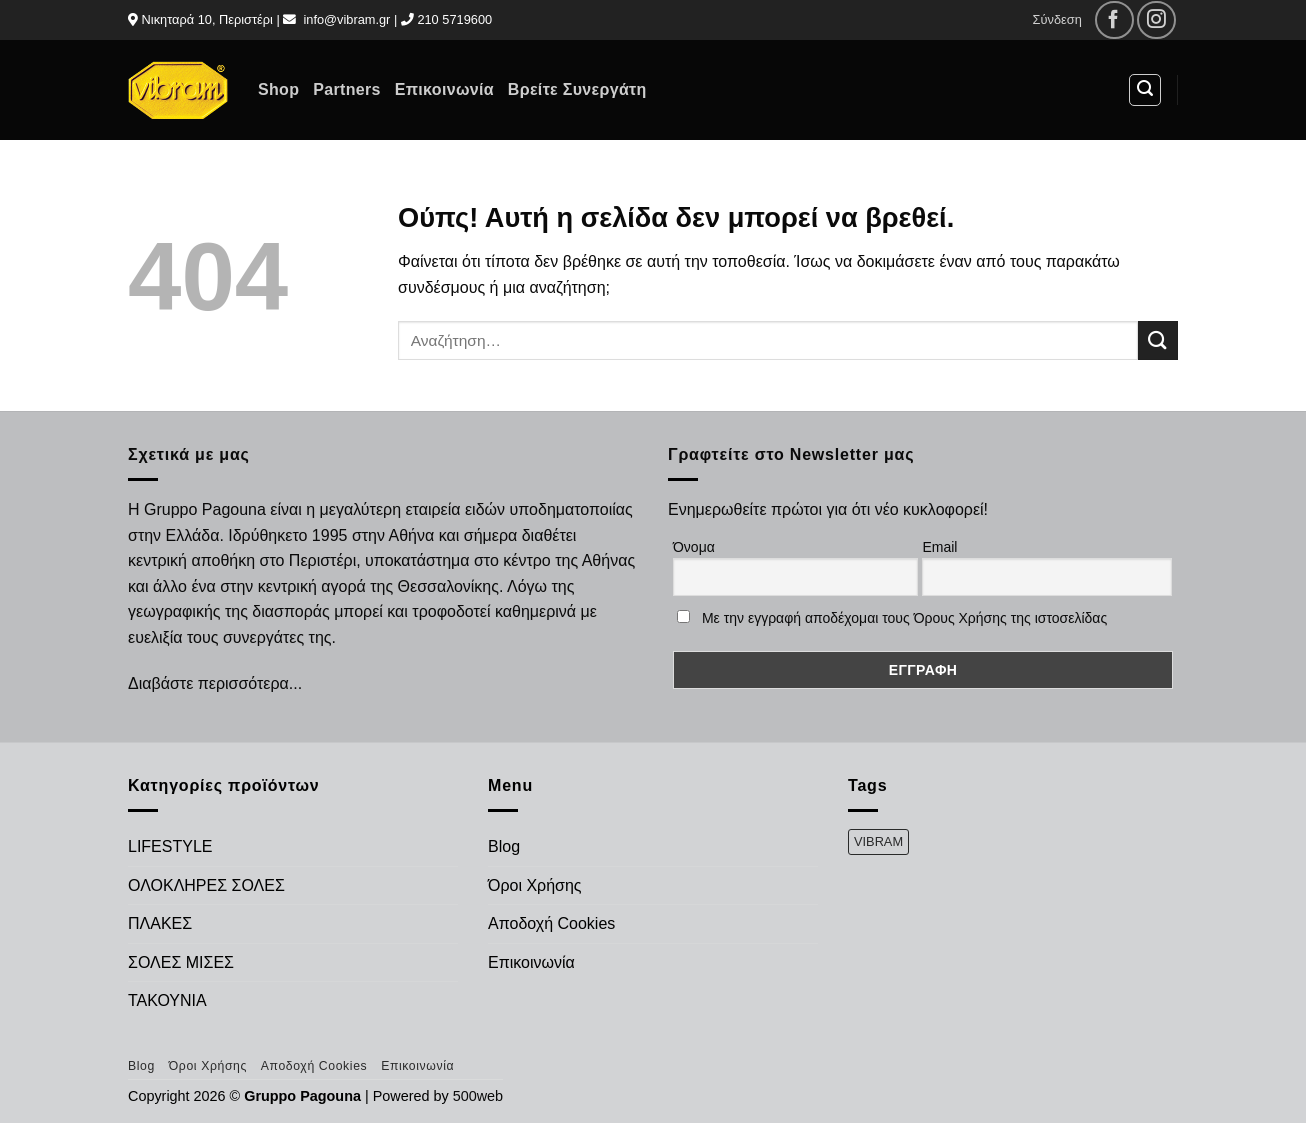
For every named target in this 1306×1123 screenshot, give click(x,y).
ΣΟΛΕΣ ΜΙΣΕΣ (181, 962)
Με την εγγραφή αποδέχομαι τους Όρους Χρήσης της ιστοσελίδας (904, 618)
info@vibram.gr (346, 19)
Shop (278, 89)
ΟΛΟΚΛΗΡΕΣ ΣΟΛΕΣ (206, 885)
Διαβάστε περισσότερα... (215, 683)
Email (939, 547)
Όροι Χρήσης (535, 885)
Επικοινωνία (444, 89)
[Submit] (1158, 340)
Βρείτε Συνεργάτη (577, 89)
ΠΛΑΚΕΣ (160, 923)
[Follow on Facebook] (1114, 20)
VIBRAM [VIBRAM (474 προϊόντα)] (878, 841)
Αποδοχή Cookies (551, 923)
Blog (504, 846)
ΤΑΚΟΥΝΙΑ (167, 1000)
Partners (346, 89)
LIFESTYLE (170, 846)
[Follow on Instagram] (1156, 20)
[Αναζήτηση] (1145, 90)
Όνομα (694, 547)
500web (478, 1096)
